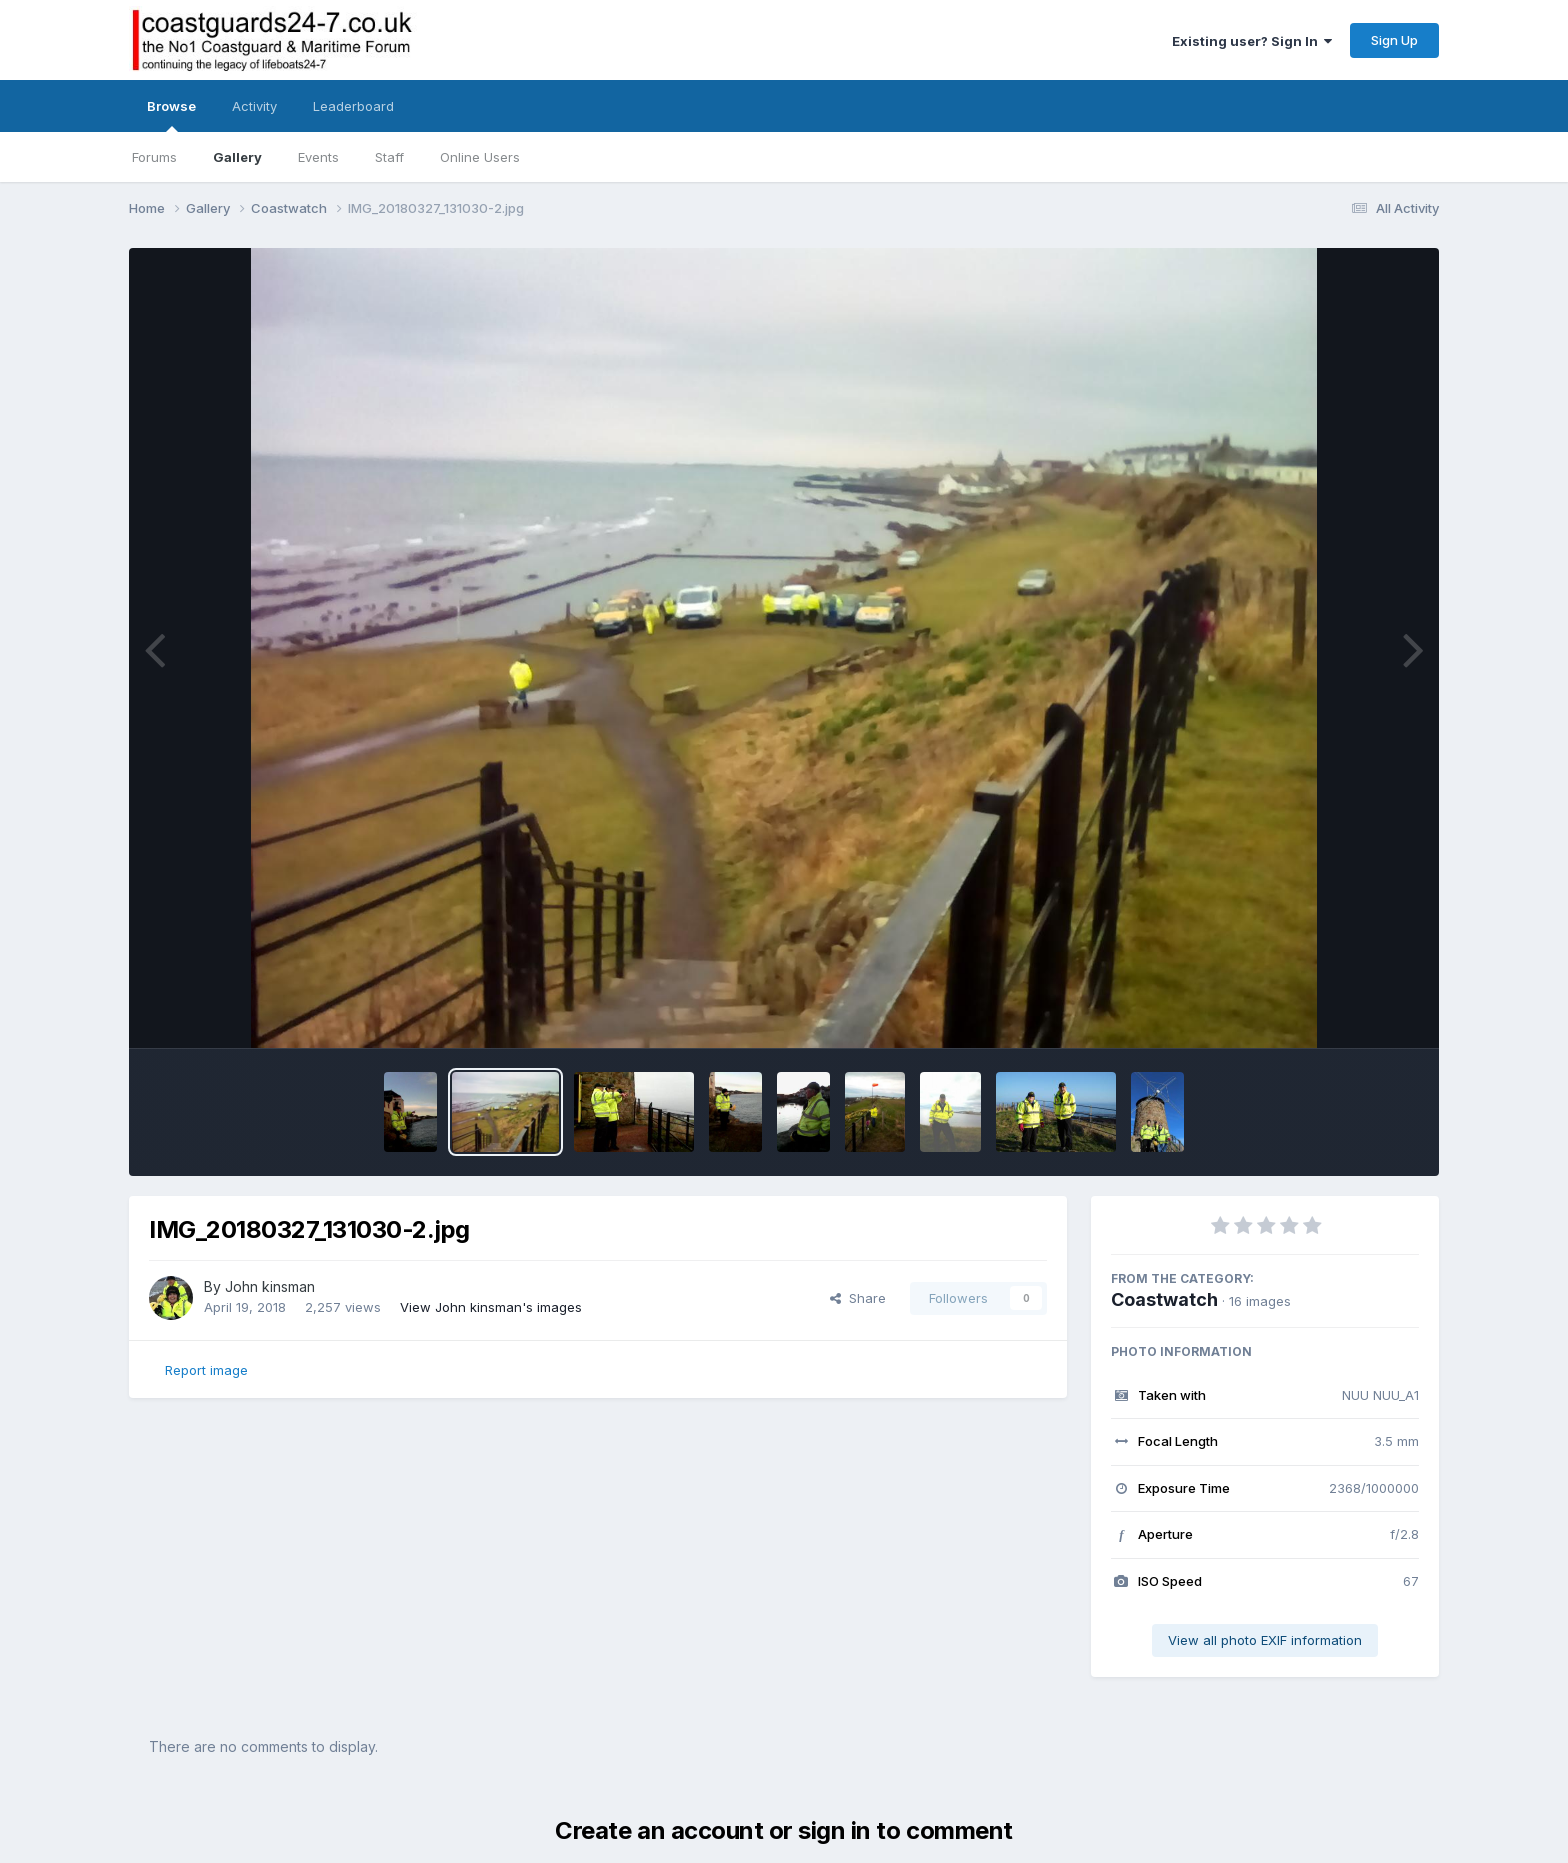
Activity (254, 106)
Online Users (480, 157)
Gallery (237, 157)
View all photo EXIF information (1265, 1640)
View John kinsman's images (491, 1307)
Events (318, 157)
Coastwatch (1164, 1299)
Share (858, 1298)
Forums (154, 157)
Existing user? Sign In (1252, 41)
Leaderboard (353, 106)
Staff (389, 157)
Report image (206, 1370)
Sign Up (1394, 40)
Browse (171, 115)
